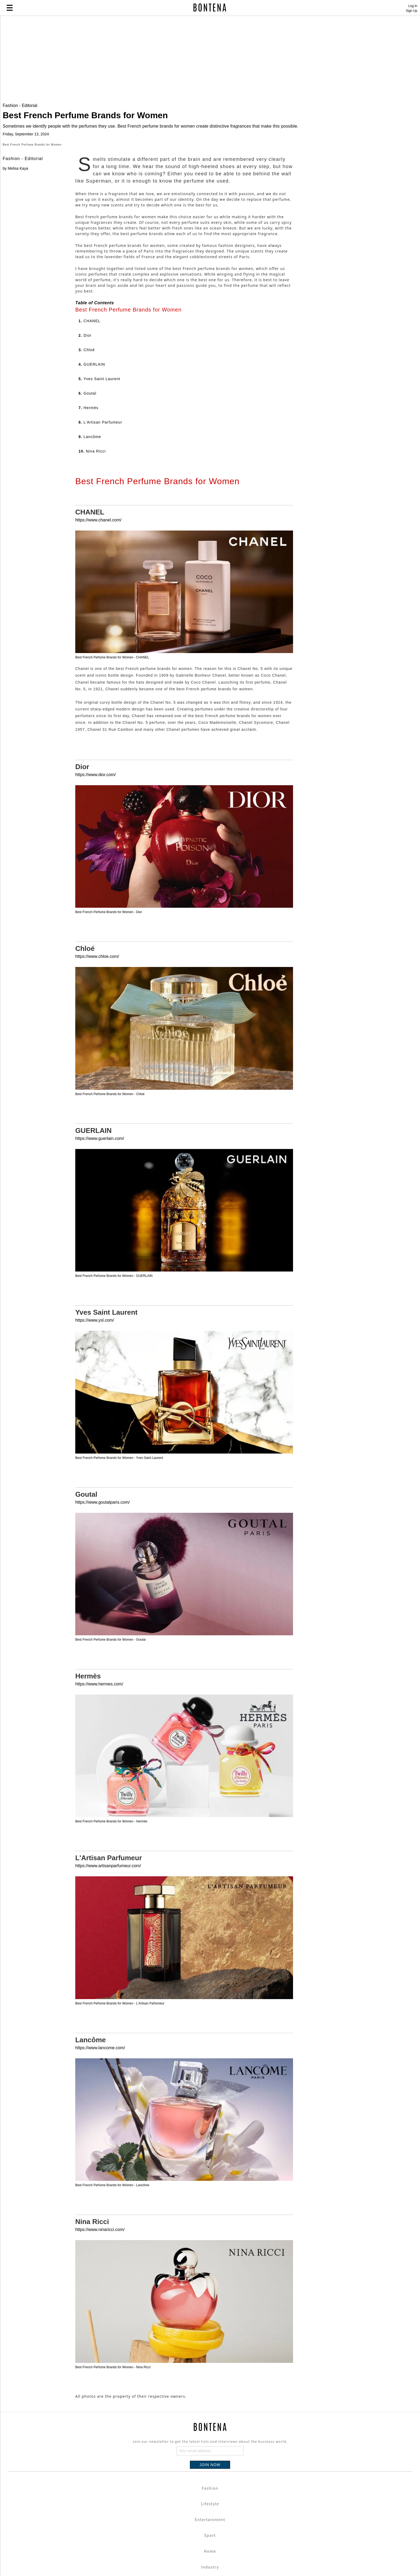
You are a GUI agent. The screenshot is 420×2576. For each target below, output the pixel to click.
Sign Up (411, 11)
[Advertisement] (130, 59)
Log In (412, 6)
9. (89, 600)
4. (91, 527)
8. (100, 585)
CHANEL (89, 675)
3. (86, 513)
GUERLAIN (93, 1294)
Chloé (85, 1112)
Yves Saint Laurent (106, 1476)
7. (88, 571)
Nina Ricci (92, 2385)
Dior (82, 930)
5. (99, 542)
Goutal (86, 1658)
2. (85, 498)
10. (92, 614)
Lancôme (90, 2203)
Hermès (88, 1839)
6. (87, 556)
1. (89, 484)
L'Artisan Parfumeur (108, 2021)
